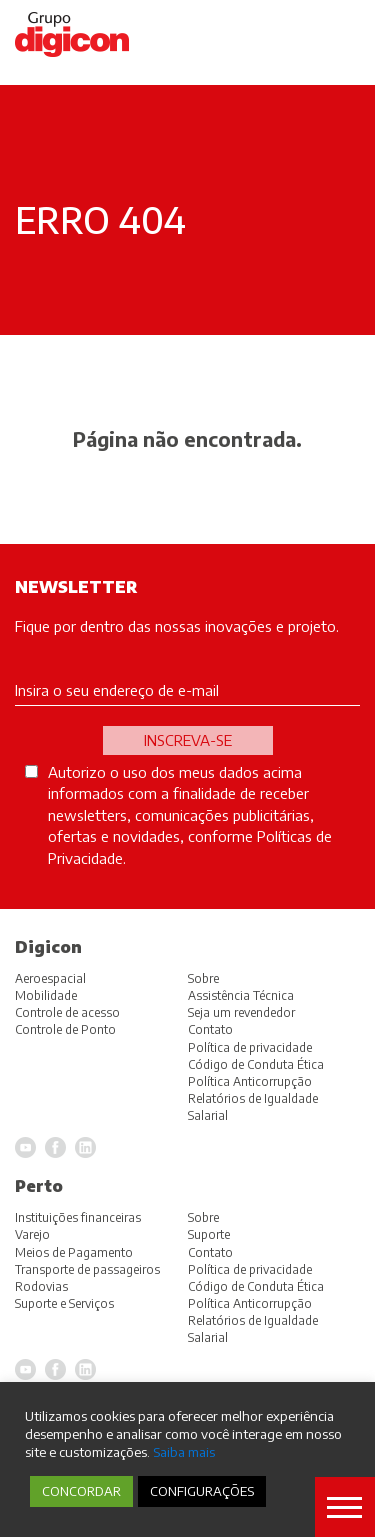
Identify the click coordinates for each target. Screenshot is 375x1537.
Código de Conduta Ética (256, 1286)
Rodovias (41, 1286)
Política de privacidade (250, 1269)
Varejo (32, 1234)
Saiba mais (184, 1451)
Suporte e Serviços (64, 1303)
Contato (210, 1252)
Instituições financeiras (78, 1217)
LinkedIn (85, 1369)
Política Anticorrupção (250, 1303)
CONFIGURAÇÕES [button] (202, 1491)
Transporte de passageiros (87, 1269)
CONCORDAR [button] (81, 1491)
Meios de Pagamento (74, 1252)
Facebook (55, 1369)
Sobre (203, 1217)
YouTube (25, 1369)
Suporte (209, 1234)
